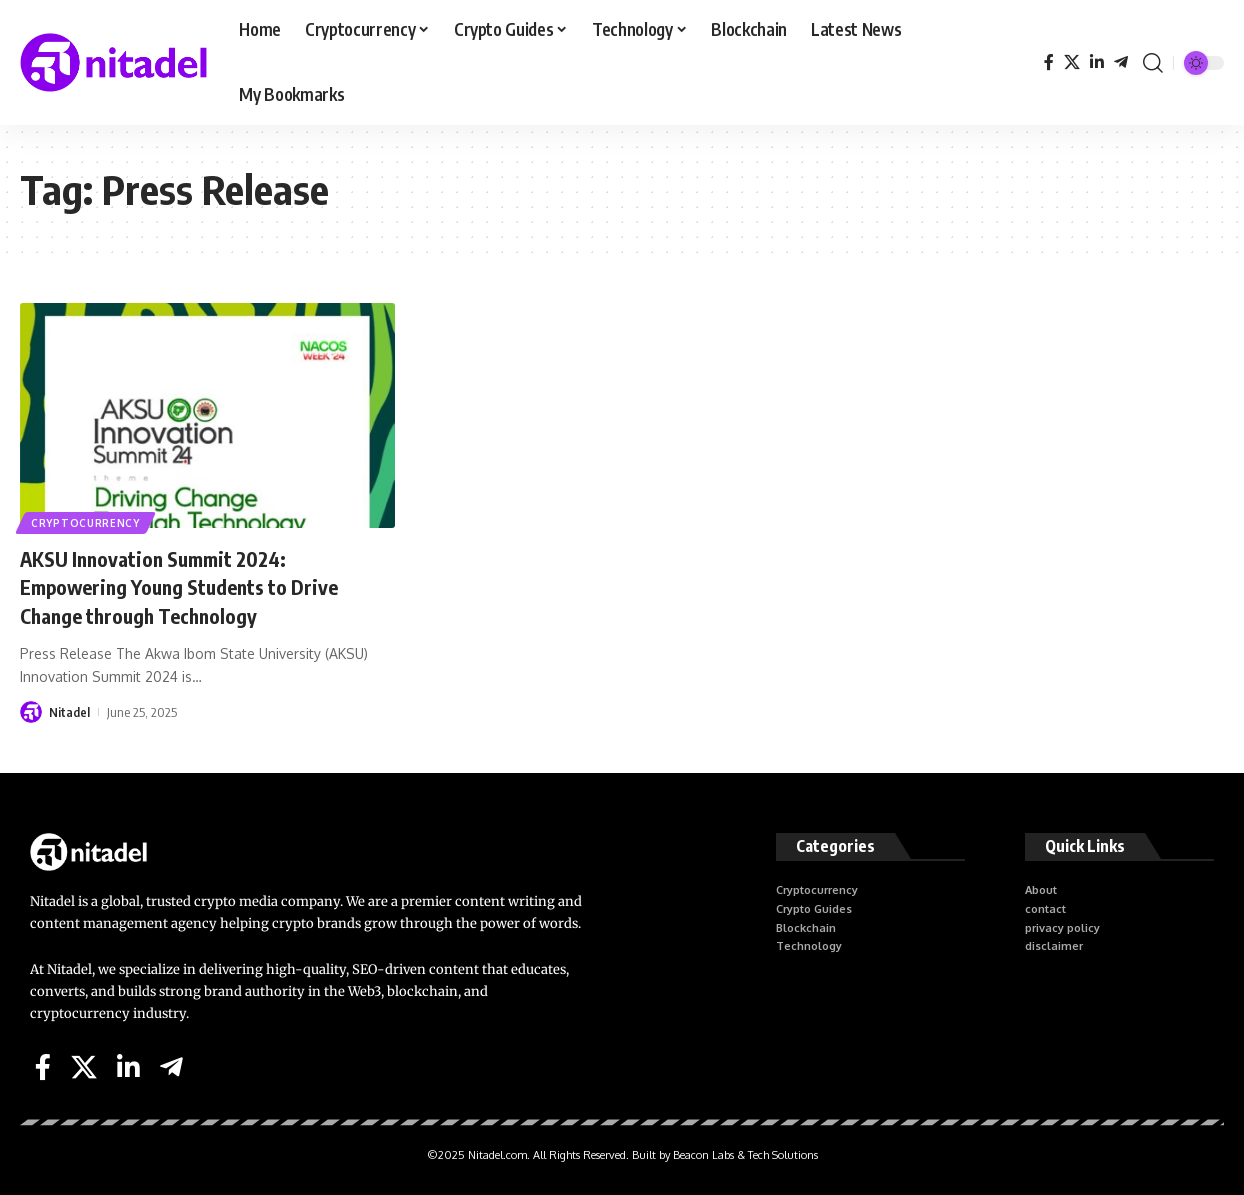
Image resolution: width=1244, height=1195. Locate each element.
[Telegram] (1121, 62)
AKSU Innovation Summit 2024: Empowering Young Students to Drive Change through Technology (196, 586)
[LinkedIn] (1097, 62)
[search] (1153, 63)
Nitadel (69, 712)
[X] (1072, 62)
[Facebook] (1049, 62)
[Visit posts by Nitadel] (31, 712)
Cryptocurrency (86, 522)
